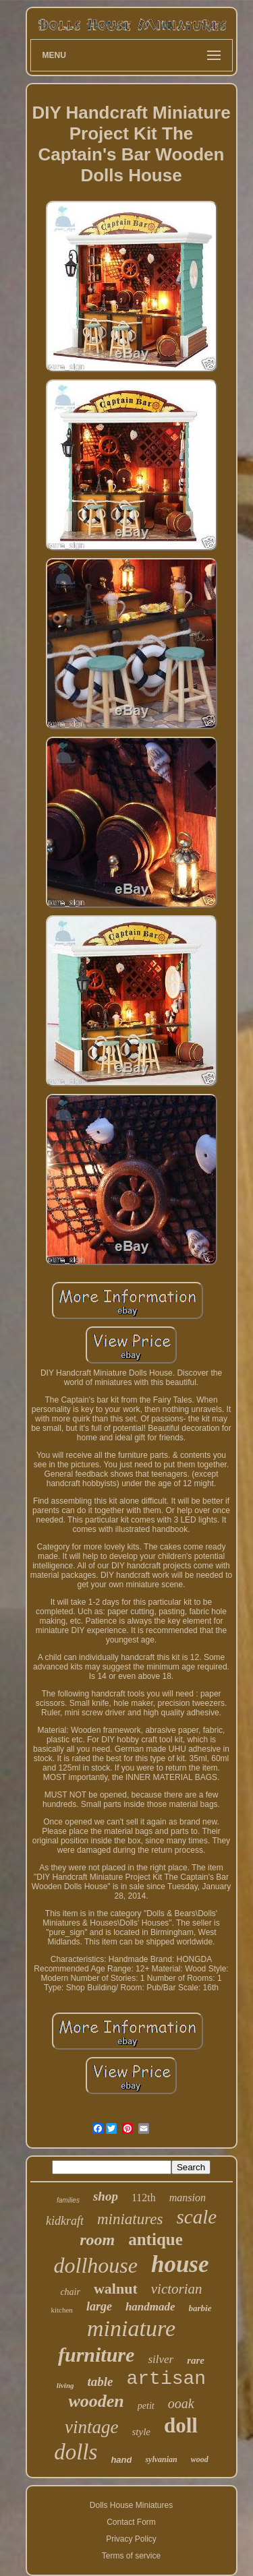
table (100, 2381)
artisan (166, 2378)
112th (144, 2197)
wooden (95, 2401)
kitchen (61, 2310)
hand (121, 2460)
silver (160, 2359)
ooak (181, 2403)
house (180, 2264)
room (97, 2239)
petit (146, 2406)
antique (155, 2239)
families (68, 2200)
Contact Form (131, 2522)
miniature (131, 2328)
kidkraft (65, 2221)
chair (70, 2292)
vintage (91, 2427)
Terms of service (131, 2555)
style (141, 2431)
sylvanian (161, 2459)
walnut (116, 2288)
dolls (75, 2452)
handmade (150, 2306)
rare (195, 2360)
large (99, 2306)
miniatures (130, 2219)
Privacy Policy (131, 2539)
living (65, 2385)
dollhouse (95, 2265)
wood (199, 2459)
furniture (96, 2354)
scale (196, 2217)
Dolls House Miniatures (131, 2505)
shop (105, 2196)
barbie (200, 2308)
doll (181, 2425)
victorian (176, 2289)
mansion (187, 2197)
